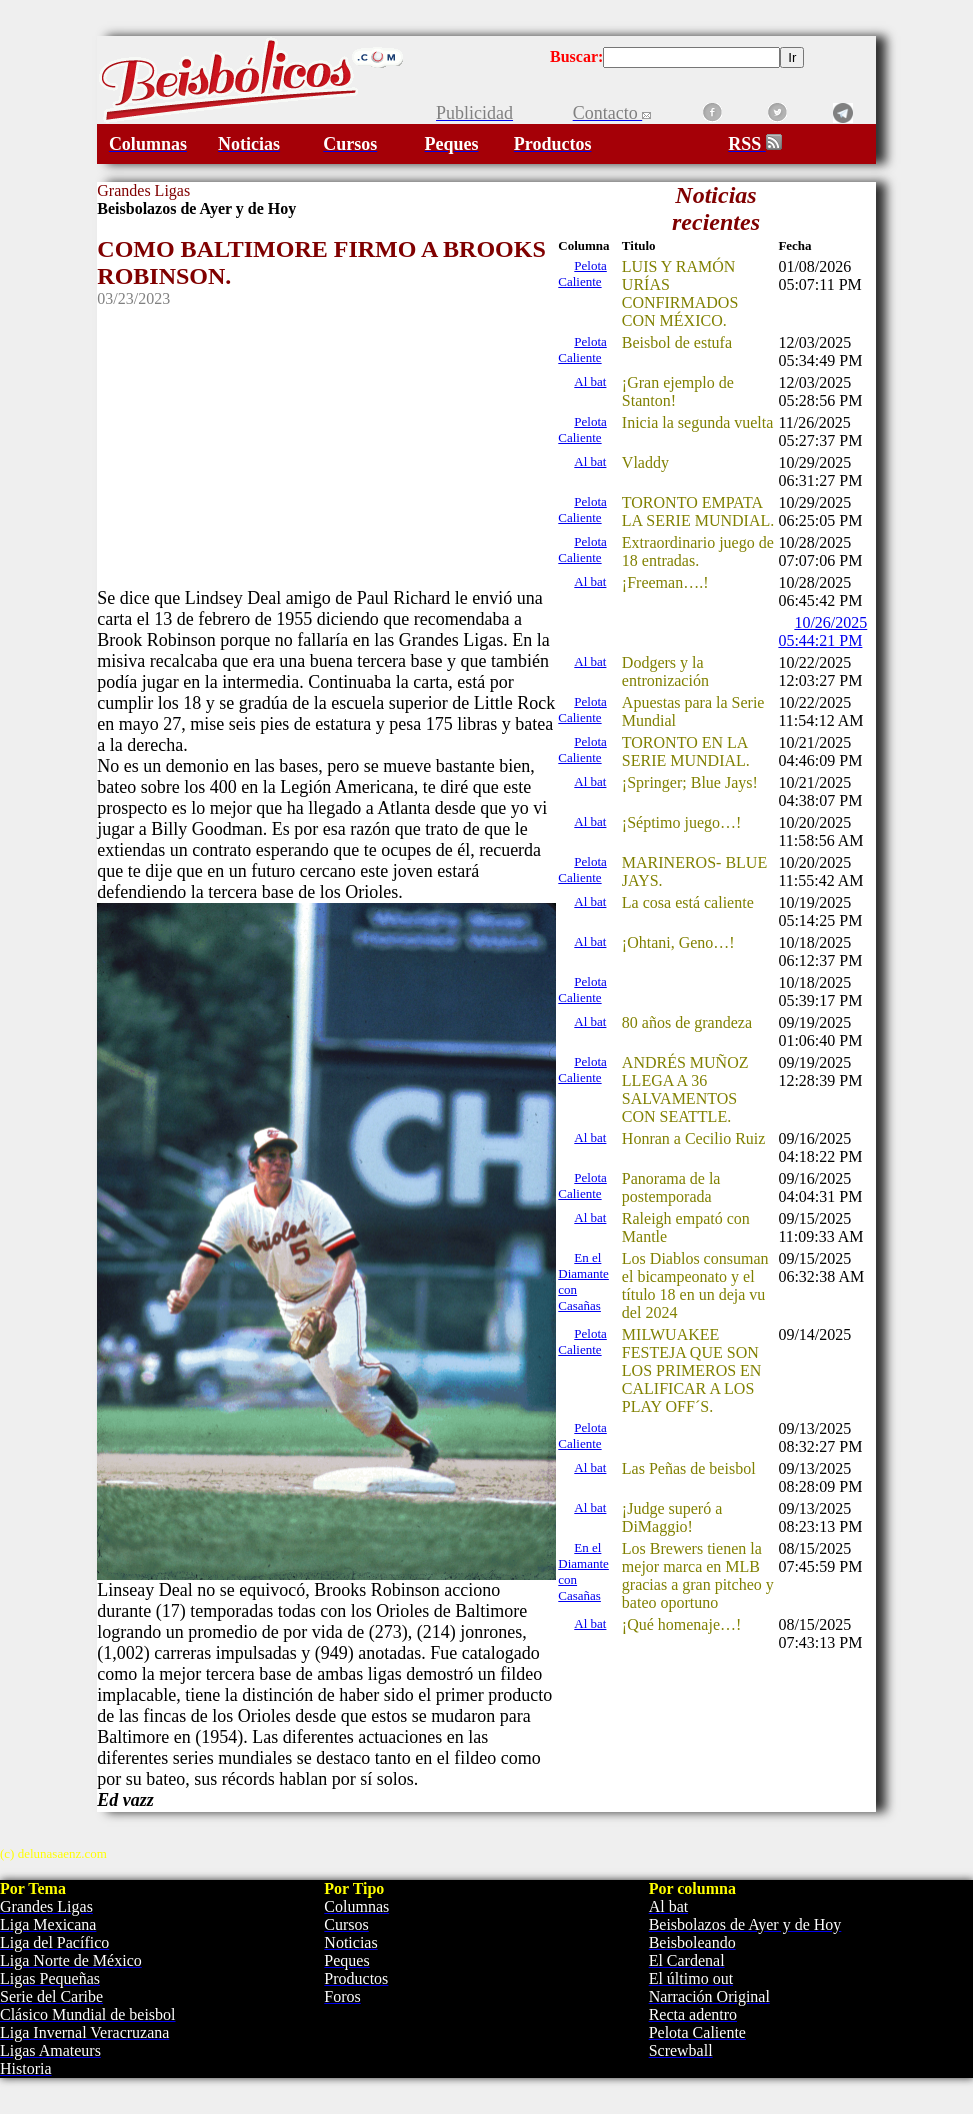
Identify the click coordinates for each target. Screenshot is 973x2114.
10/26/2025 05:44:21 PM (822, 631)
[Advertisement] (326, 448)
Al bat (590, 381)
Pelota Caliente (582, 273)
